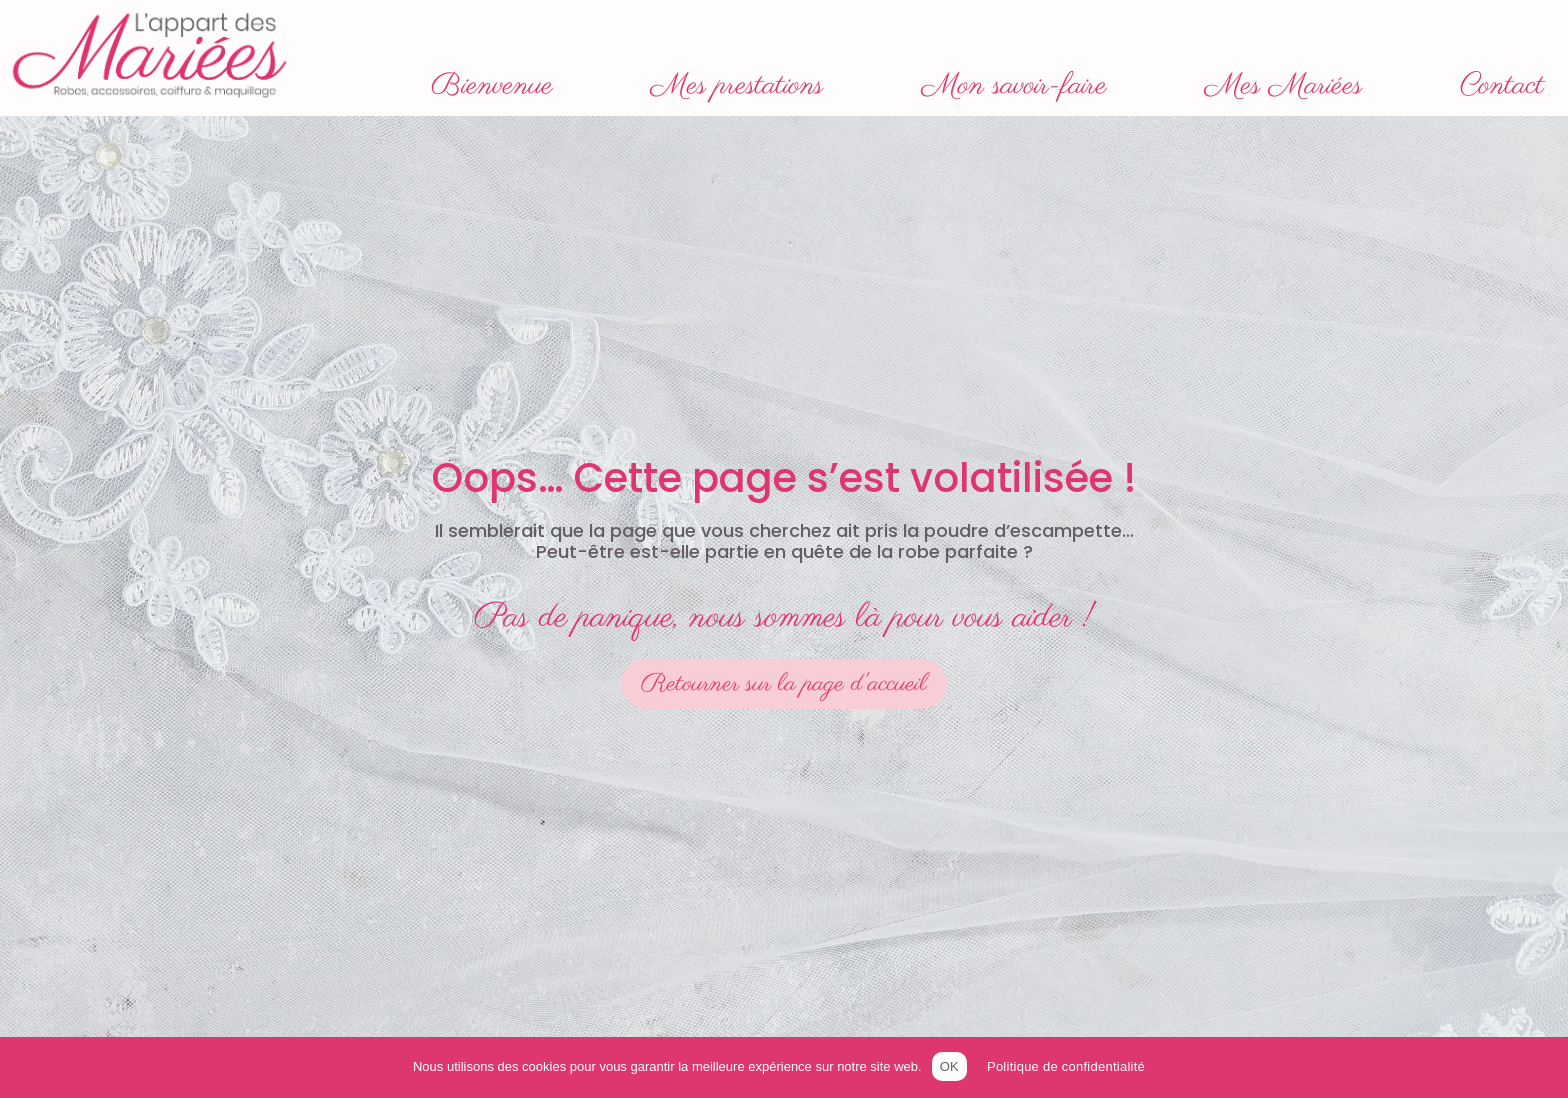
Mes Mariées (1283, 86)
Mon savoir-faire (1014, 86)
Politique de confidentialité (1066, 1066)
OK (949, 1066)
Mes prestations (737, 86)
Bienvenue (492, 86)
